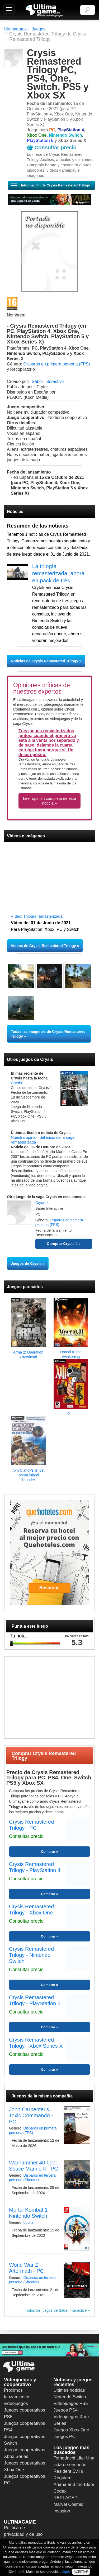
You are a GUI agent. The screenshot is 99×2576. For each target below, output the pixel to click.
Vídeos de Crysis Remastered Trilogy (43, 946)
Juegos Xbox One (71, 2429)
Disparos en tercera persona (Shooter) (32, 2177)
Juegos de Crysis (26, 1263)
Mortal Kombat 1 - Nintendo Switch (30, 2213)
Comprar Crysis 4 (62, 1244)
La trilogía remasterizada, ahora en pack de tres (58, 573)
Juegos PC (65, 2436)
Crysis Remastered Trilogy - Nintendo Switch (31, 1955)
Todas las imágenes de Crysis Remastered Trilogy (48, 1033)
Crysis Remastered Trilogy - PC (31, 1825)
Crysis (16, 1083)
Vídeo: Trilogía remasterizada (37, 916)
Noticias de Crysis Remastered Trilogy (45, 661)
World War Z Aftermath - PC (26, 2268)
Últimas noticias (69, 2390)
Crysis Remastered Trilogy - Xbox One (31, 1910)
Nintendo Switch (70, 2396)
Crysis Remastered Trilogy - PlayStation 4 (34, 1867)
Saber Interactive (48, 381)
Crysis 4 (42, 1202)
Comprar (48, 1852)
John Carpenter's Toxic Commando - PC (31, 2115)
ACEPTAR (81, 2572)
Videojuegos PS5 (71, 2403)
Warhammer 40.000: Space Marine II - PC (33, 2166)
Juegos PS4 (66, 2410)
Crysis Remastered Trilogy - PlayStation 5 (34, 2000)
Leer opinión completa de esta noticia (49, 800)
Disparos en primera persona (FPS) (56, 364)
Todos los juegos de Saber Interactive (56, 2310)
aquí (65, 2572)
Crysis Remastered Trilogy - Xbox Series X (36, 2043)
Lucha (28, 2222)
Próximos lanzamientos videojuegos (17, 2397)
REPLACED (66, 2497)
